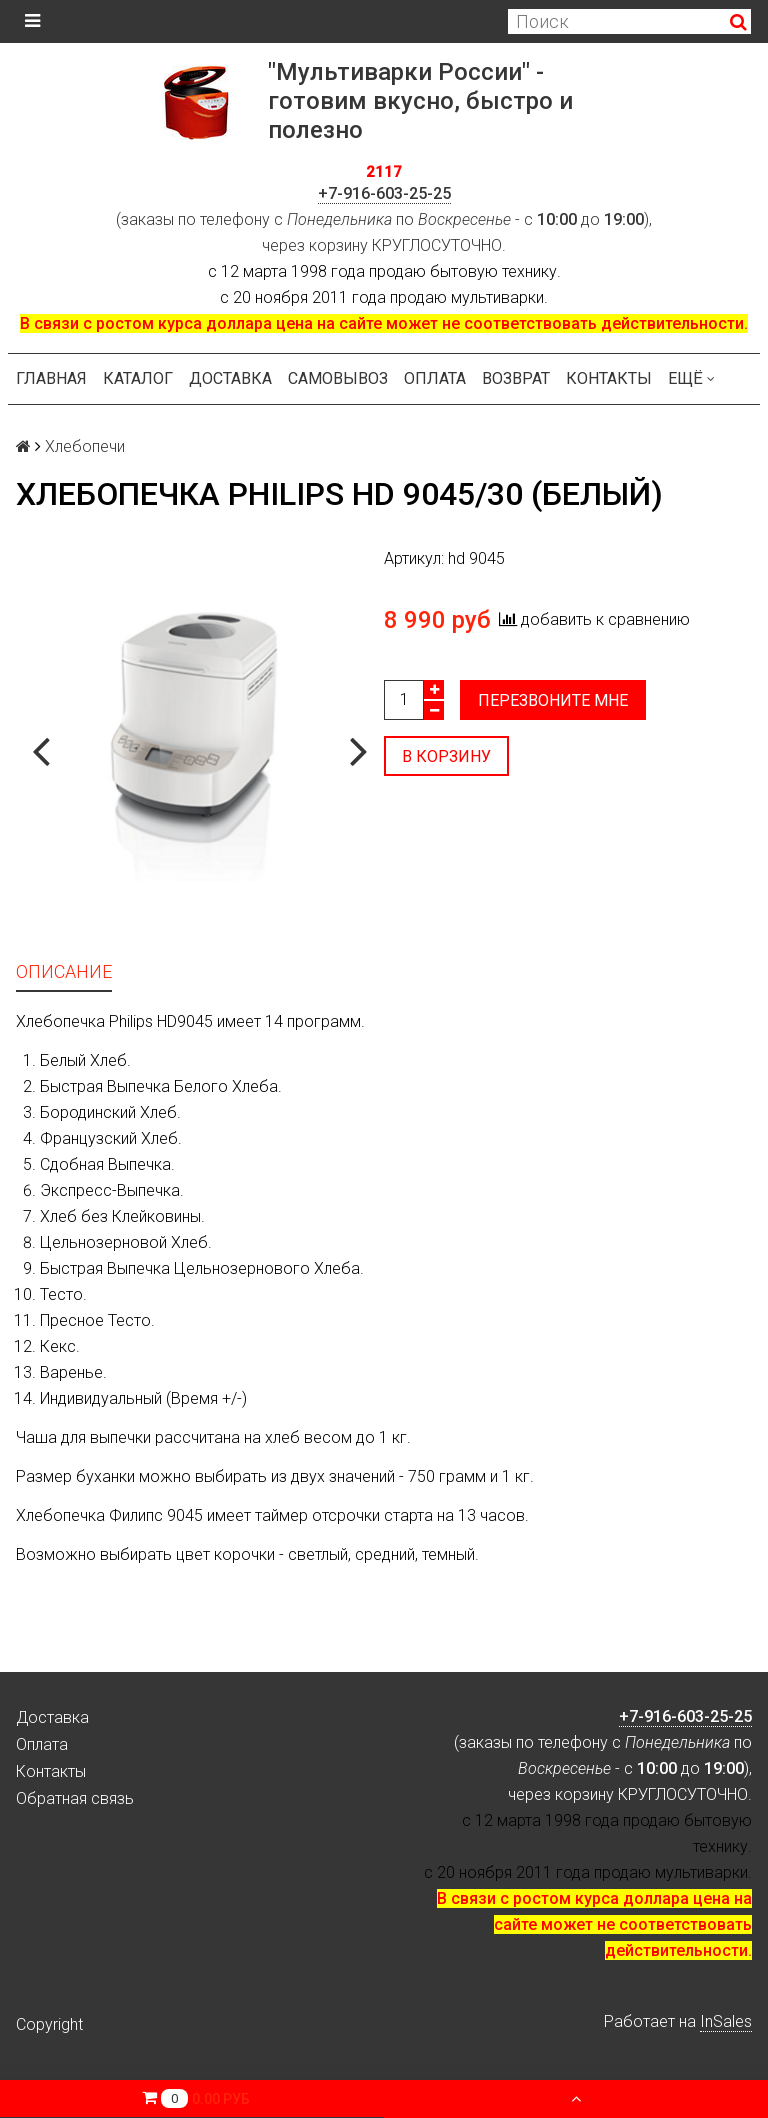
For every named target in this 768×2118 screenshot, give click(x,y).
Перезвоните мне (553, 700)
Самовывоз (338, 378)
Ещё (691, 378)
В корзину (446, 756)
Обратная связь (75, 1798)
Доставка (230, 378)
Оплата (435, 378)
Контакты (609, 378)
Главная (51, 378)
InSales (726, 2021)
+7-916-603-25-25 (384, 193)
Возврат (516, 378)
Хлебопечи (85, 446)
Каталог (138, 378)
